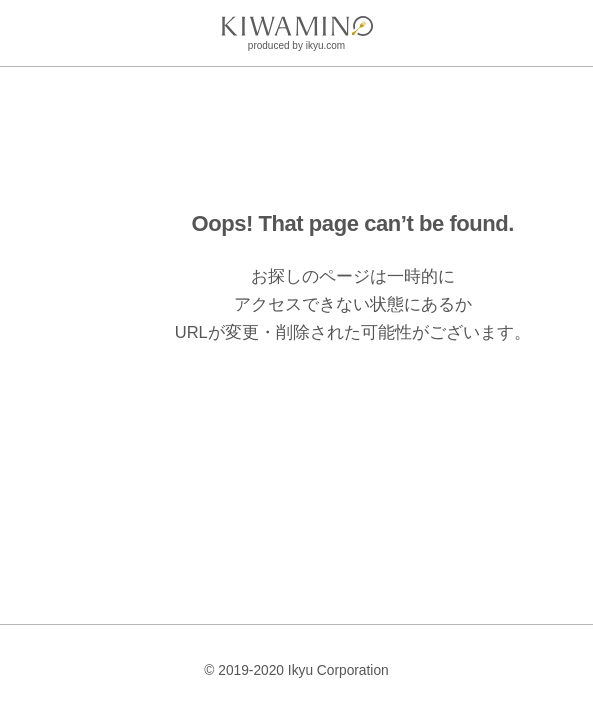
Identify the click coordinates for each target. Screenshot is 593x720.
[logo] (297, 26)
